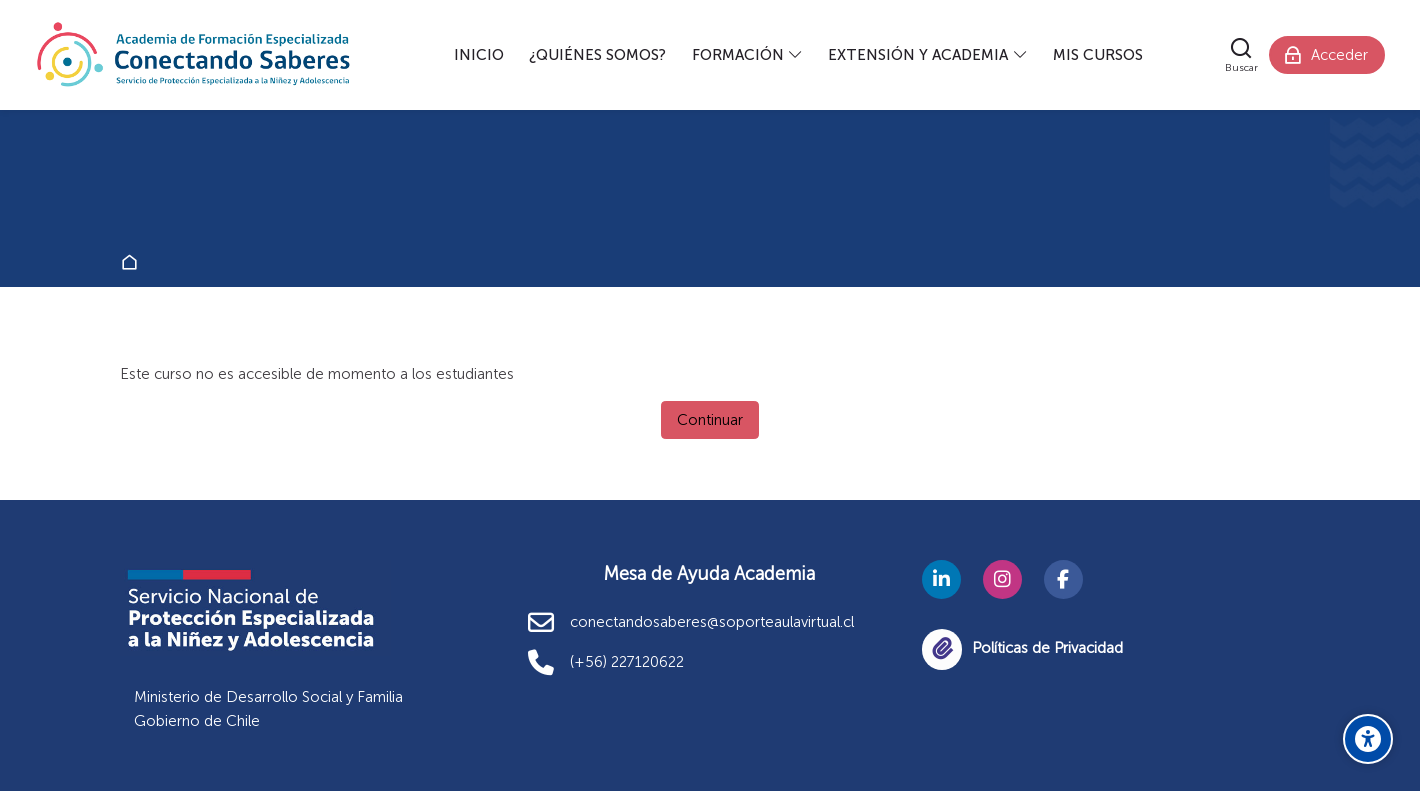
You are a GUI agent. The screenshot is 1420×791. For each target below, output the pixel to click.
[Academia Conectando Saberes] (194, 55)
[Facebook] (1063, 579)
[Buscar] (1241, 55)
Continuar (710, 420)
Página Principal (133, 263)
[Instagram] (1002, 579)
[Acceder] (1327, 55)
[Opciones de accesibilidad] (1368, 739)
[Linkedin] (941, 579)
